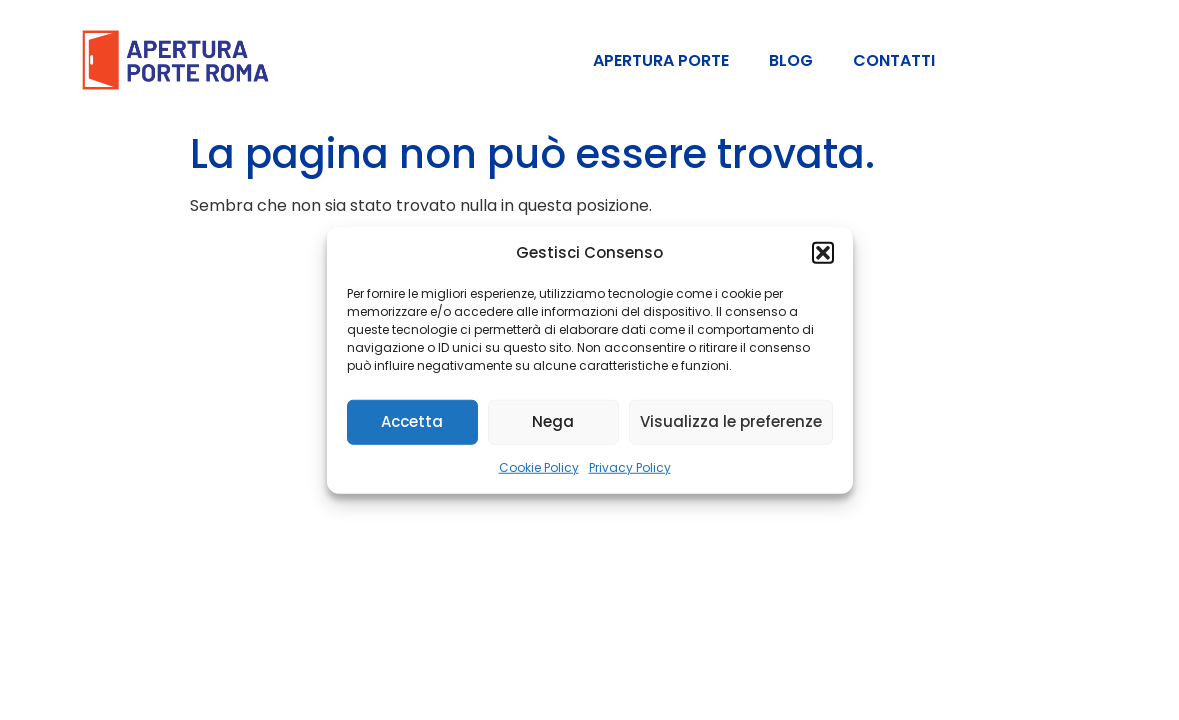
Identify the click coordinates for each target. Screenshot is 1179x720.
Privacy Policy (630, 466)
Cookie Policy (539, 466)
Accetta (412, 421)
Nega (553, 421)
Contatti (894, 60)
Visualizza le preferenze (731, 421)
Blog (791, 60)
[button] (823, 253)
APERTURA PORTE (661, 60)
